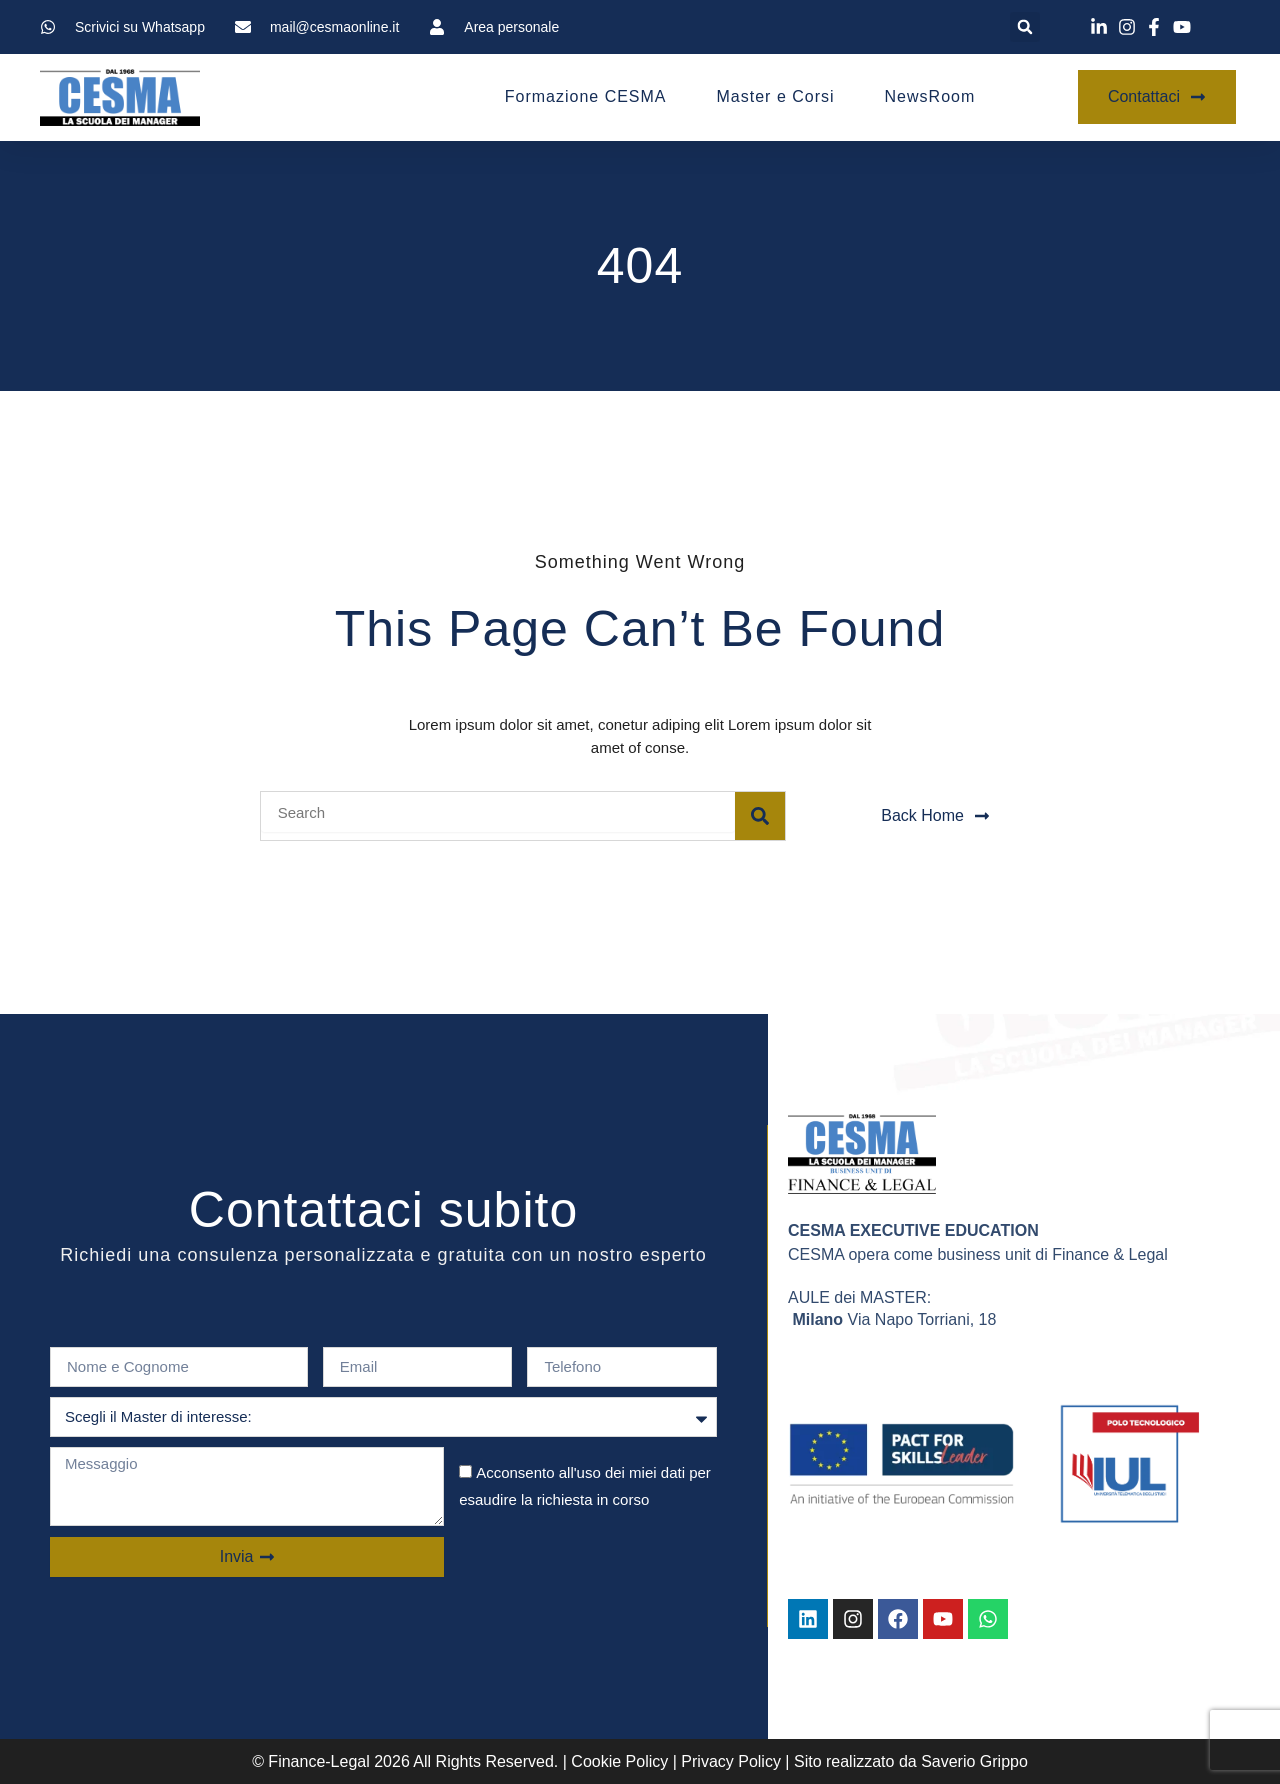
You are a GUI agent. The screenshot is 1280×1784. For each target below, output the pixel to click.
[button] (1025, 27)
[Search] (760, 816)
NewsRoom (930, 96)
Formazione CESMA (586, 96)
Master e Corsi (776, 96)
